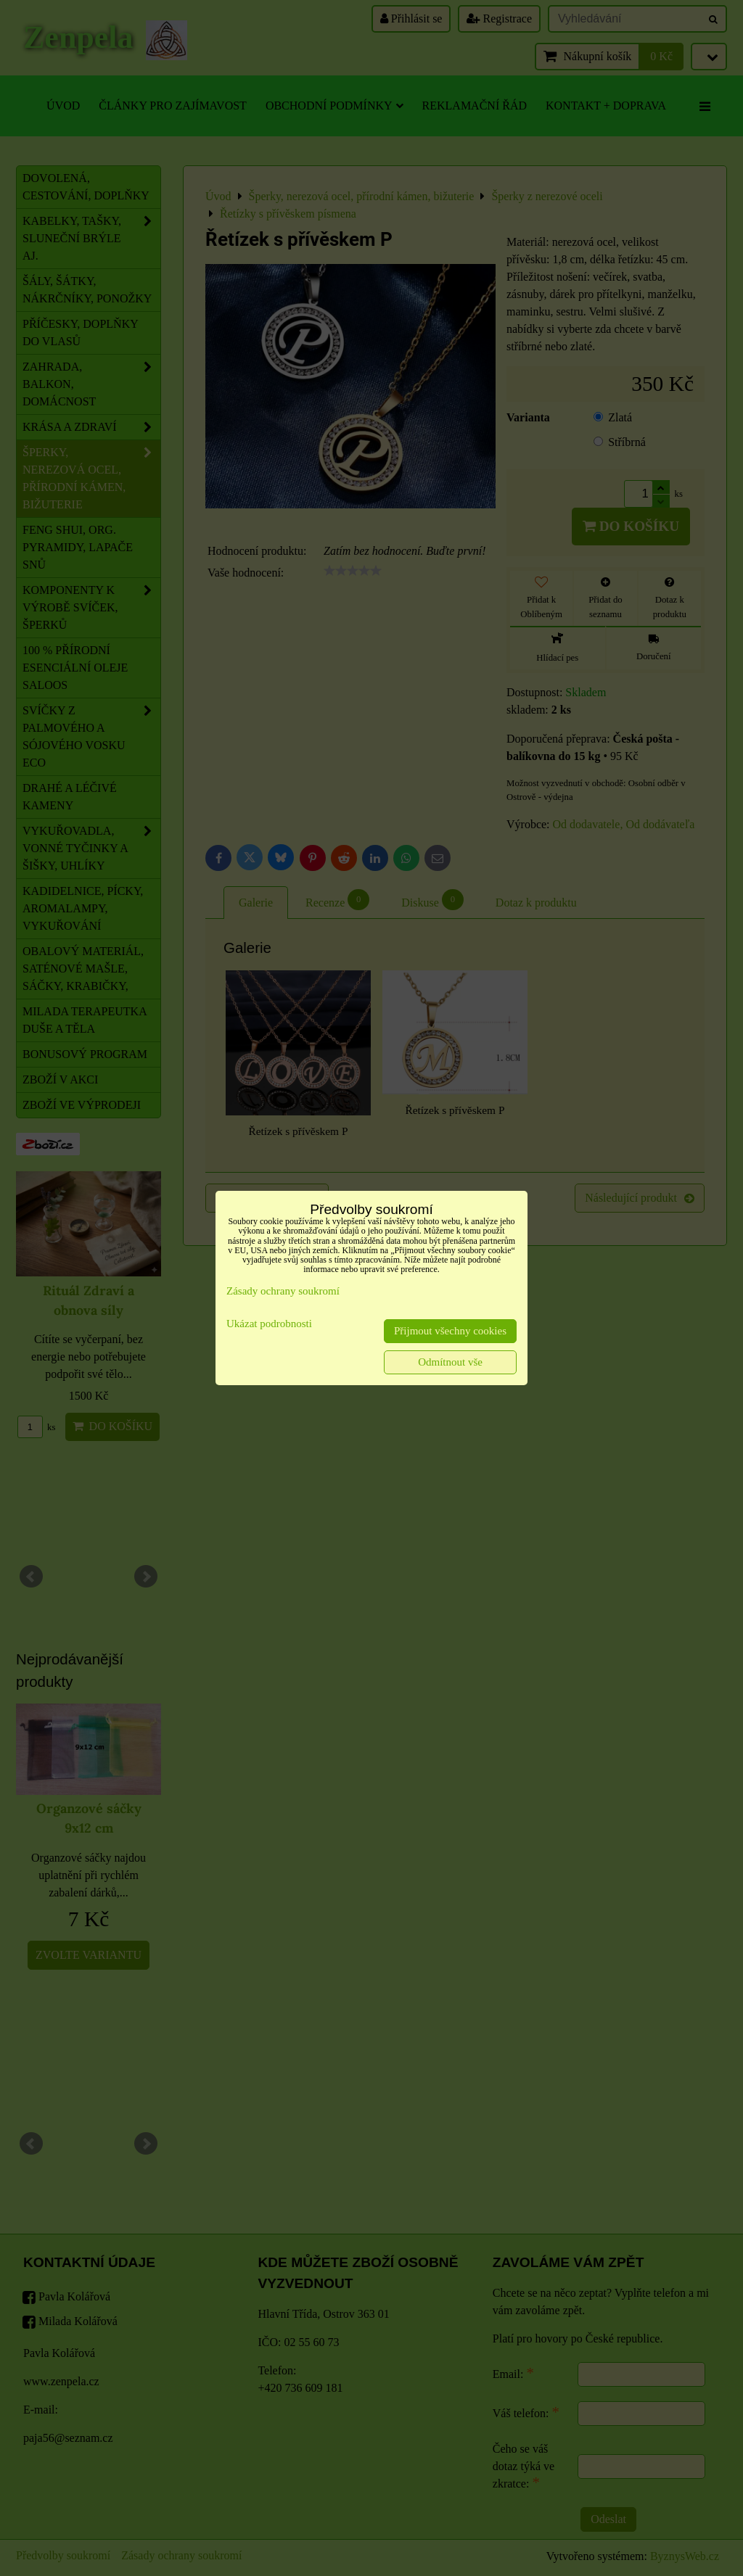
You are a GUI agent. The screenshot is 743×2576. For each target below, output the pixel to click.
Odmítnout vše (450, 1362)
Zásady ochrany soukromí (283, 1291)
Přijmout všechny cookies (450, 1331)
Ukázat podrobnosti (269, 1323)
